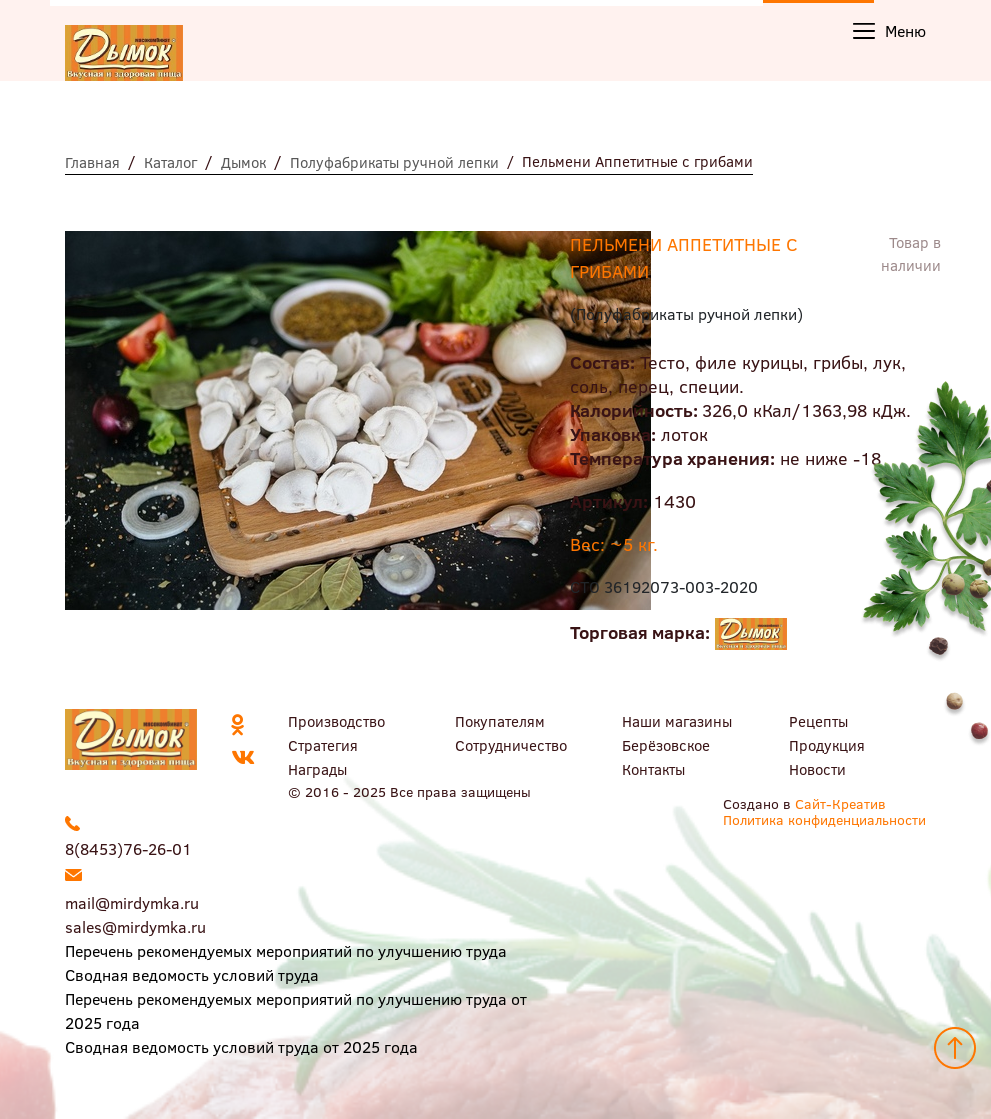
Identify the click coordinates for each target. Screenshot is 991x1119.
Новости (817, 769)
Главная (92, 162)
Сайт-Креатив (840, 803)
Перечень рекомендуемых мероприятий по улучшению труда (286, 950)
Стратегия (323, 745)
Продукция (827, 745)
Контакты (653, 769)
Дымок (243, 162)
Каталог (170, 162)
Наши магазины (677, 721)
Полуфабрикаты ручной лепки (394, 162)
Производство (336, 721)
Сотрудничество (511, 745)
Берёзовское (666, 745)
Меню (889, 31)
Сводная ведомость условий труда (192, 974)
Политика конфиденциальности (824, 819)
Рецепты (818, 721)
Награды (317, 769)
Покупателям (500, 721)
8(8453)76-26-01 (128, 848)
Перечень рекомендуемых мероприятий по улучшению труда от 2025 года (296, 1010)
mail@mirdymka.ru (132, 902)
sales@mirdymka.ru (135, 926)
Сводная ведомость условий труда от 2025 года (241, 1046)
